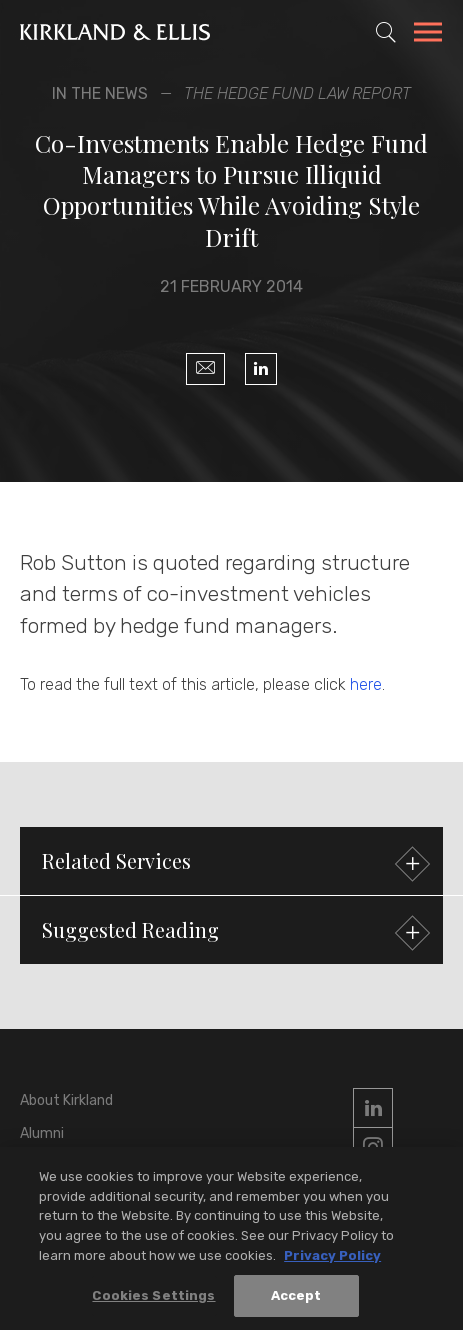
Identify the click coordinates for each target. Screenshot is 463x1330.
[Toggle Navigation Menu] (428, 35)
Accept (296, 1300)
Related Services (233, 863)
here (366, 684)
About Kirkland (66, 1100)
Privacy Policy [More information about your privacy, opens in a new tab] (332, 1259)
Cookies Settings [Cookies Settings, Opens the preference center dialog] (153, 1300)
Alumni (42, 1133)
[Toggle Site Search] (386, 32)
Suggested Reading (233, 932)
